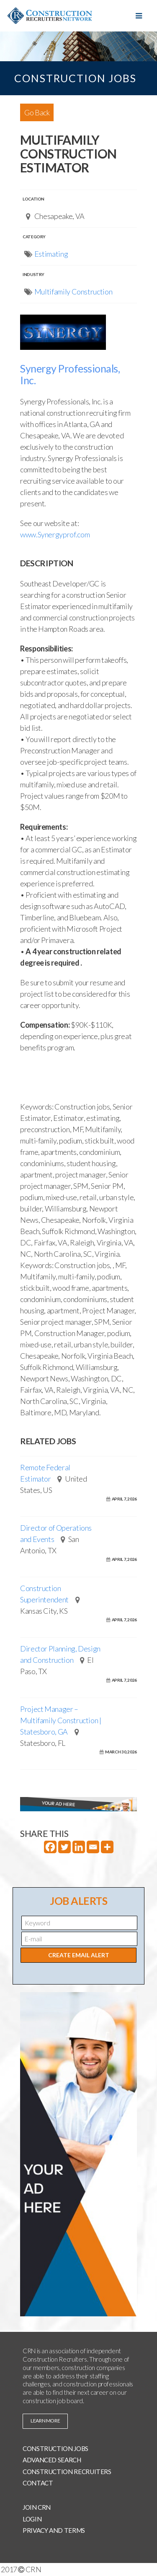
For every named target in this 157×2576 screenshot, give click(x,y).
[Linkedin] (78, 1847)
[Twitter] (64, 1847)
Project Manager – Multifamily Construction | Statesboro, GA (60, 1720)
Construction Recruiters (67, 2471)
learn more (45, 2420)
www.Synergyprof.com (55, 534)
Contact (38, 2483)
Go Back (36, 112)
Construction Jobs (55, 2448)
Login (32, 2519)
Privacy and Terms (54, 2530)
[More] (107, 1847)
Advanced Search (52, 2460)
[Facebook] (50, 1847)
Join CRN (37, 2507)
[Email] (93, 1847)
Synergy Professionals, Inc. (70, 374)
